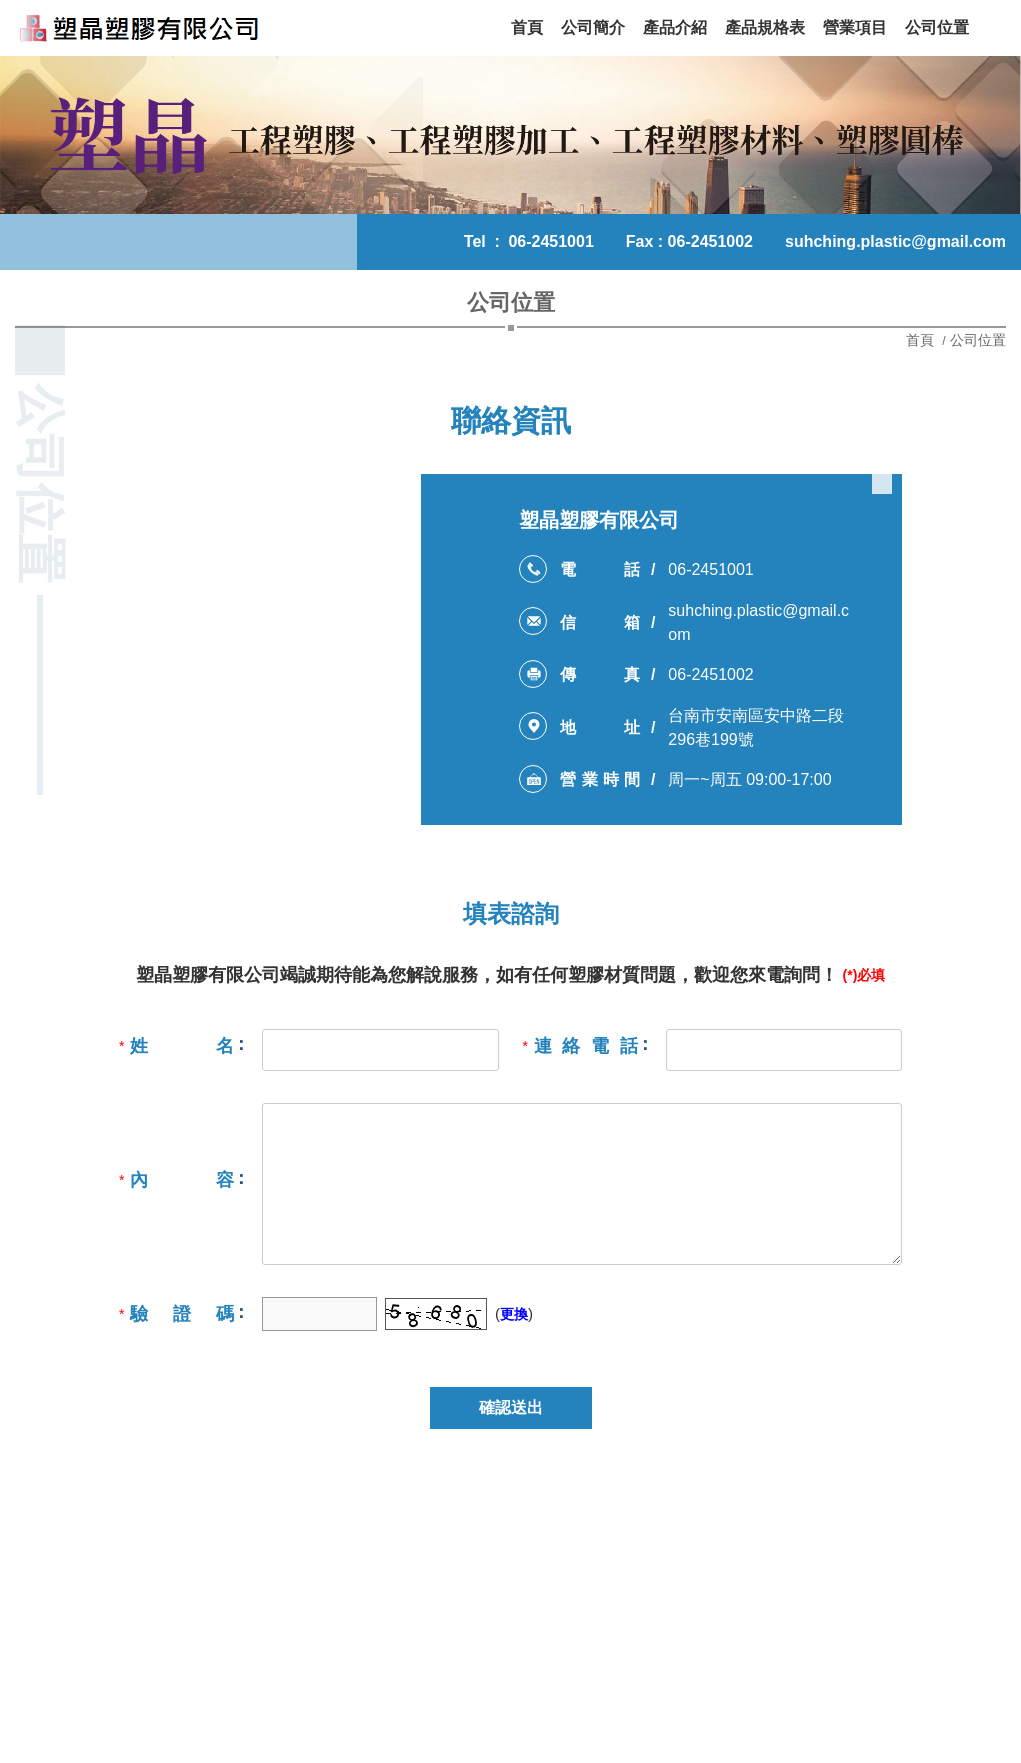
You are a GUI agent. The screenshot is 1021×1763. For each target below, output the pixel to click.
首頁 (922, 340)
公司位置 (978, 340)
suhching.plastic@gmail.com (895, 241)
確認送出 (511, 1407)
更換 (514, 1314)
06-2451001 (550, 241)
